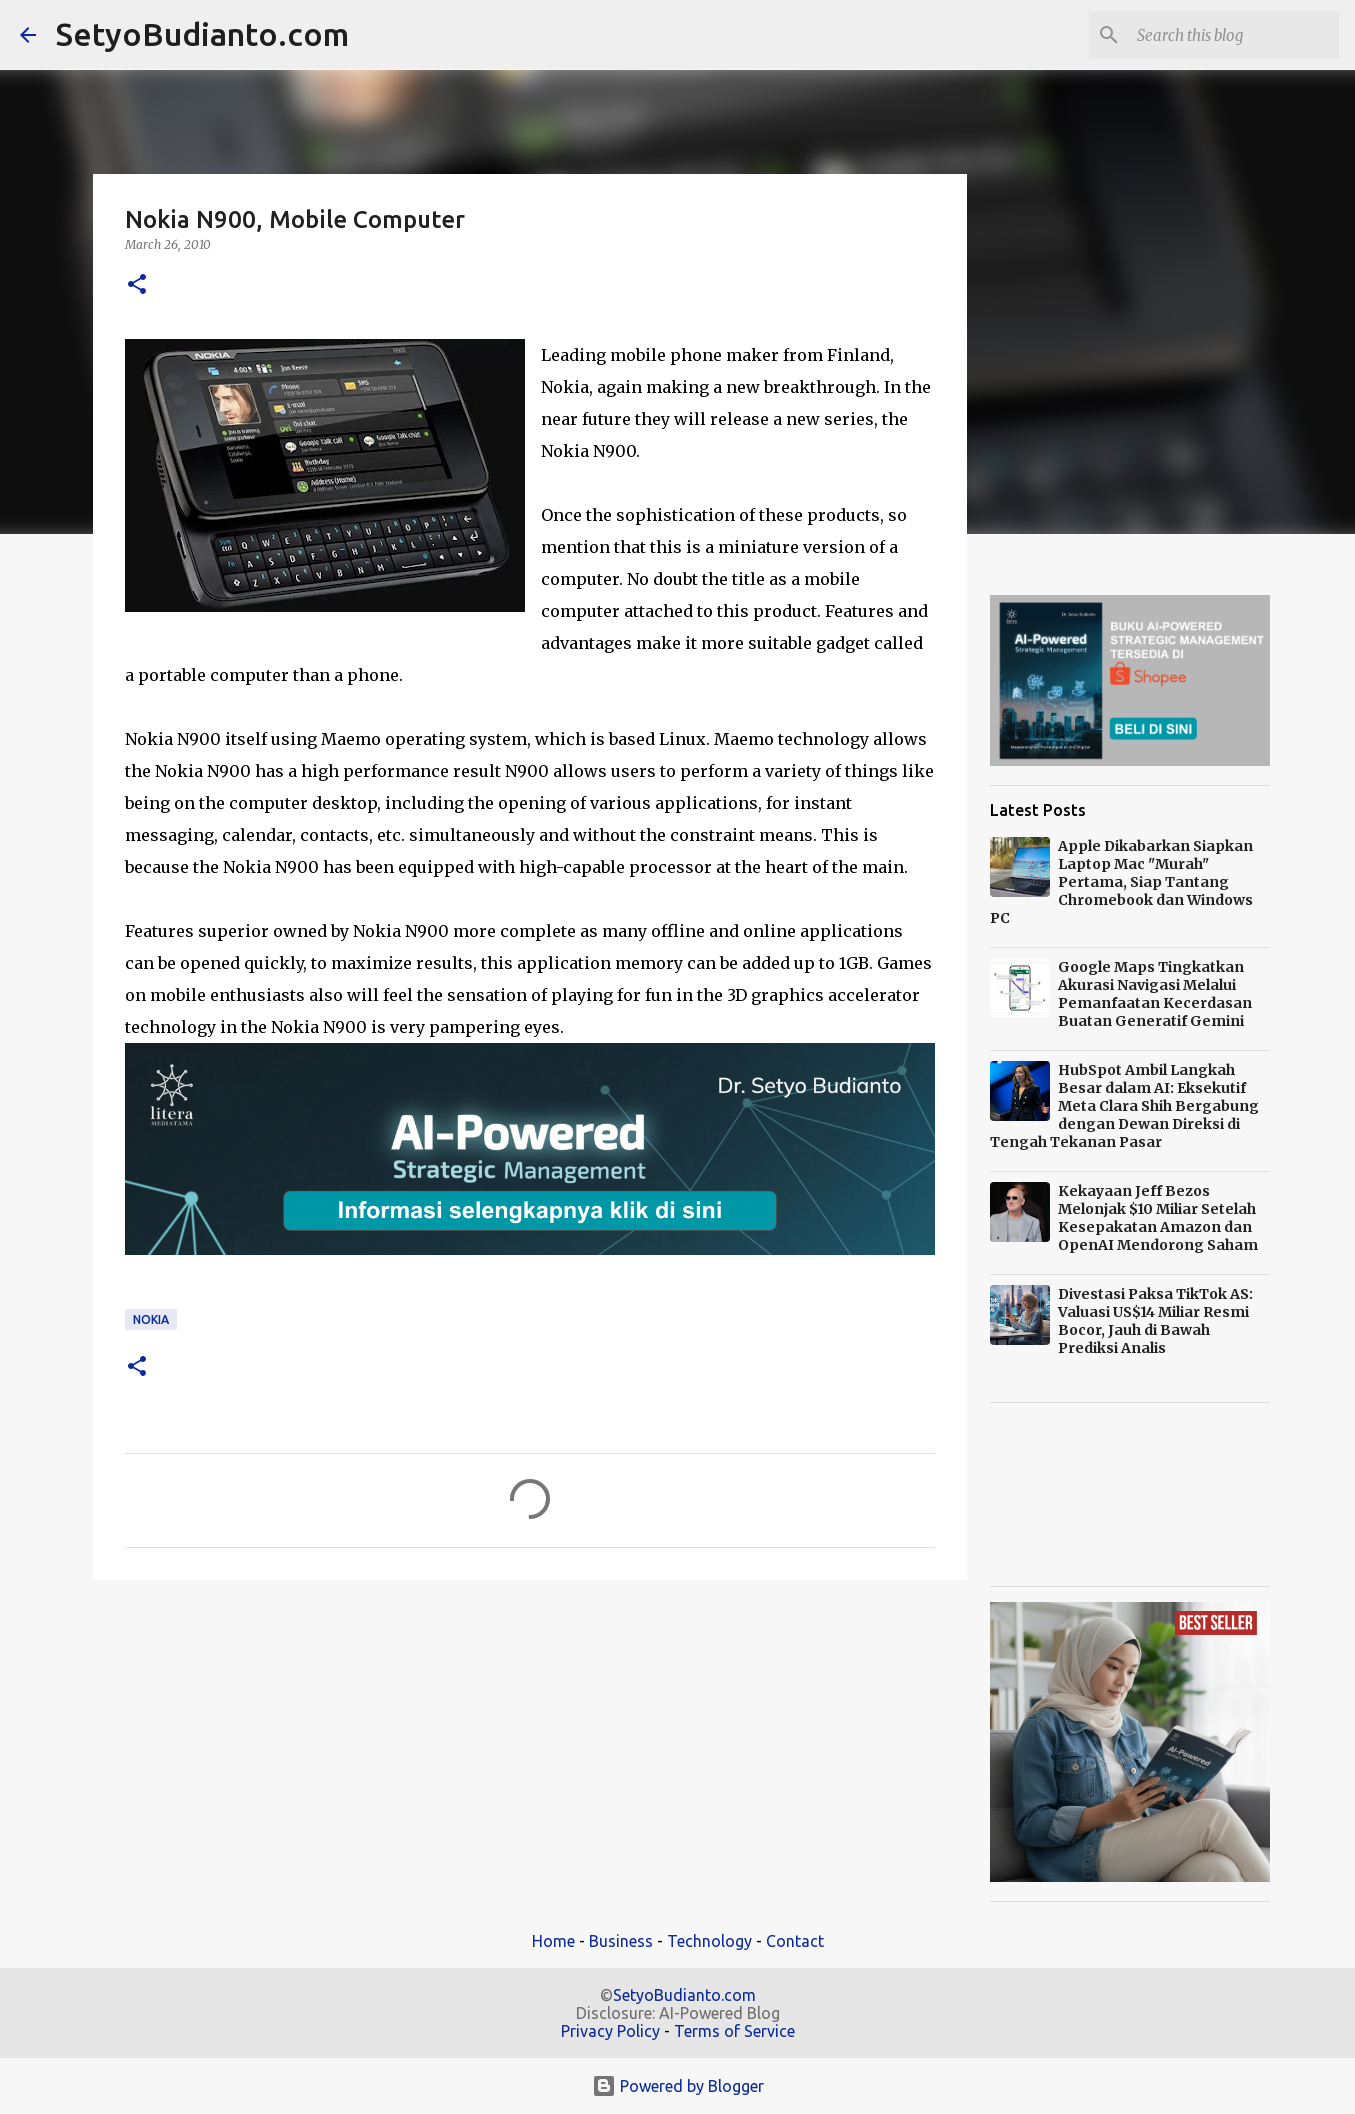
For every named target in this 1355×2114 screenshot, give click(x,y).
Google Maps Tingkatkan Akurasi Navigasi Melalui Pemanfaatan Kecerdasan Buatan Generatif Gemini (1155, 994)
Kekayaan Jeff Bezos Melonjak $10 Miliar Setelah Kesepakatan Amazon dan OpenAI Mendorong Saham (1158, 1218)
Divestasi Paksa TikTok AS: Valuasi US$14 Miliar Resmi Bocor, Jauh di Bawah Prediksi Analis (1155, 1321)
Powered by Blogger (678, 2086)
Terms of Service (734, 2031)
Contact (795, 1941)
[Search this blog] (1234, 35)
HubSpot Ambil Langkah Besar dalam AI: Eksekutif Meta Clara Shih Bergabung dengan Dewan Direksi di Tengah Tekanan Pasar (1124, 1106)
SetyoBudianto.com (202, 34)
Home (553, 1941)
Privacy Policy (610, 2031)
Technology (709, 1941)
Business (621, 1941)
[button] (137, 285)
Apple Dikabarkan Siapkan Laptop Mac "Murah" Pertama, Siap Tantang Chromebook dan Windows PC (1121, 882)
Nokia (151, 1319)
